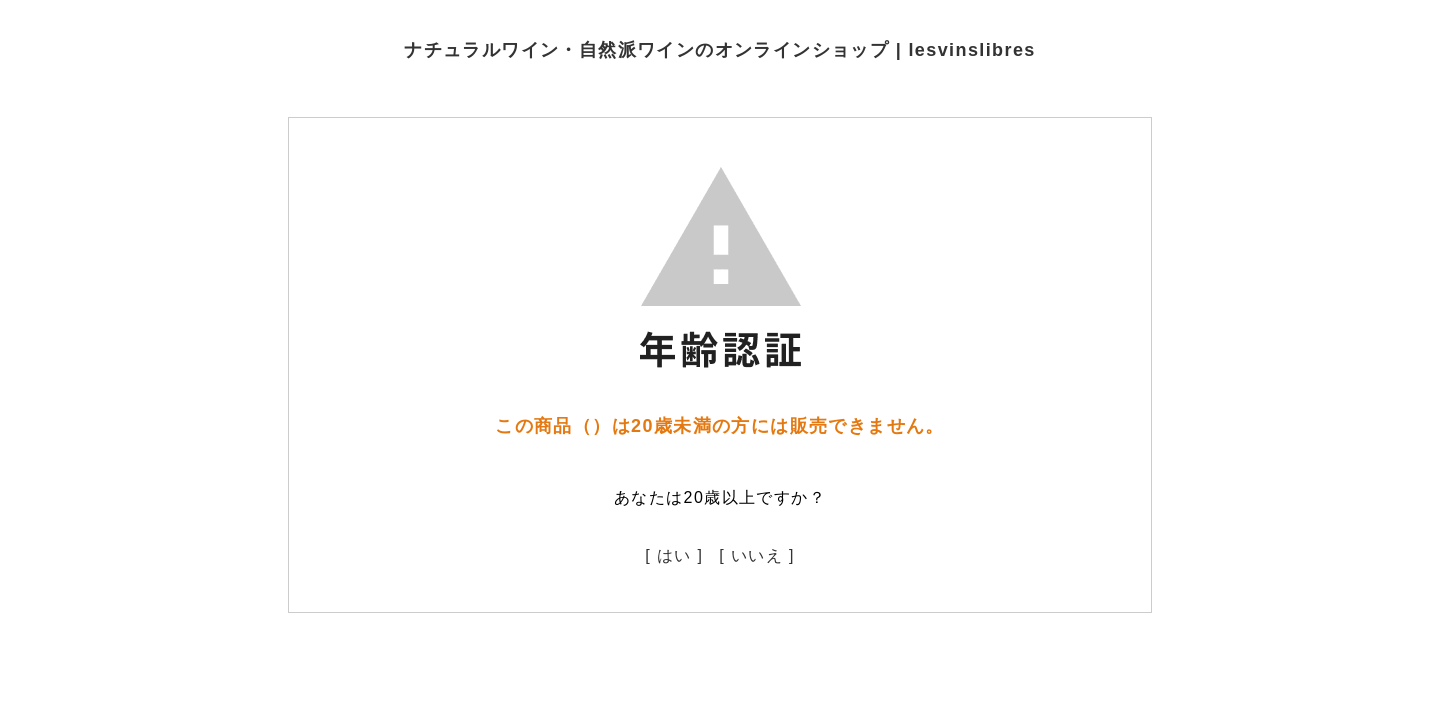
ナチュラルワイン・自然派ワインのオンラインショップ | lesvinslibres (720, 50)
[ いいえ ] (757, 555)
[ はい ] (674, 555)
